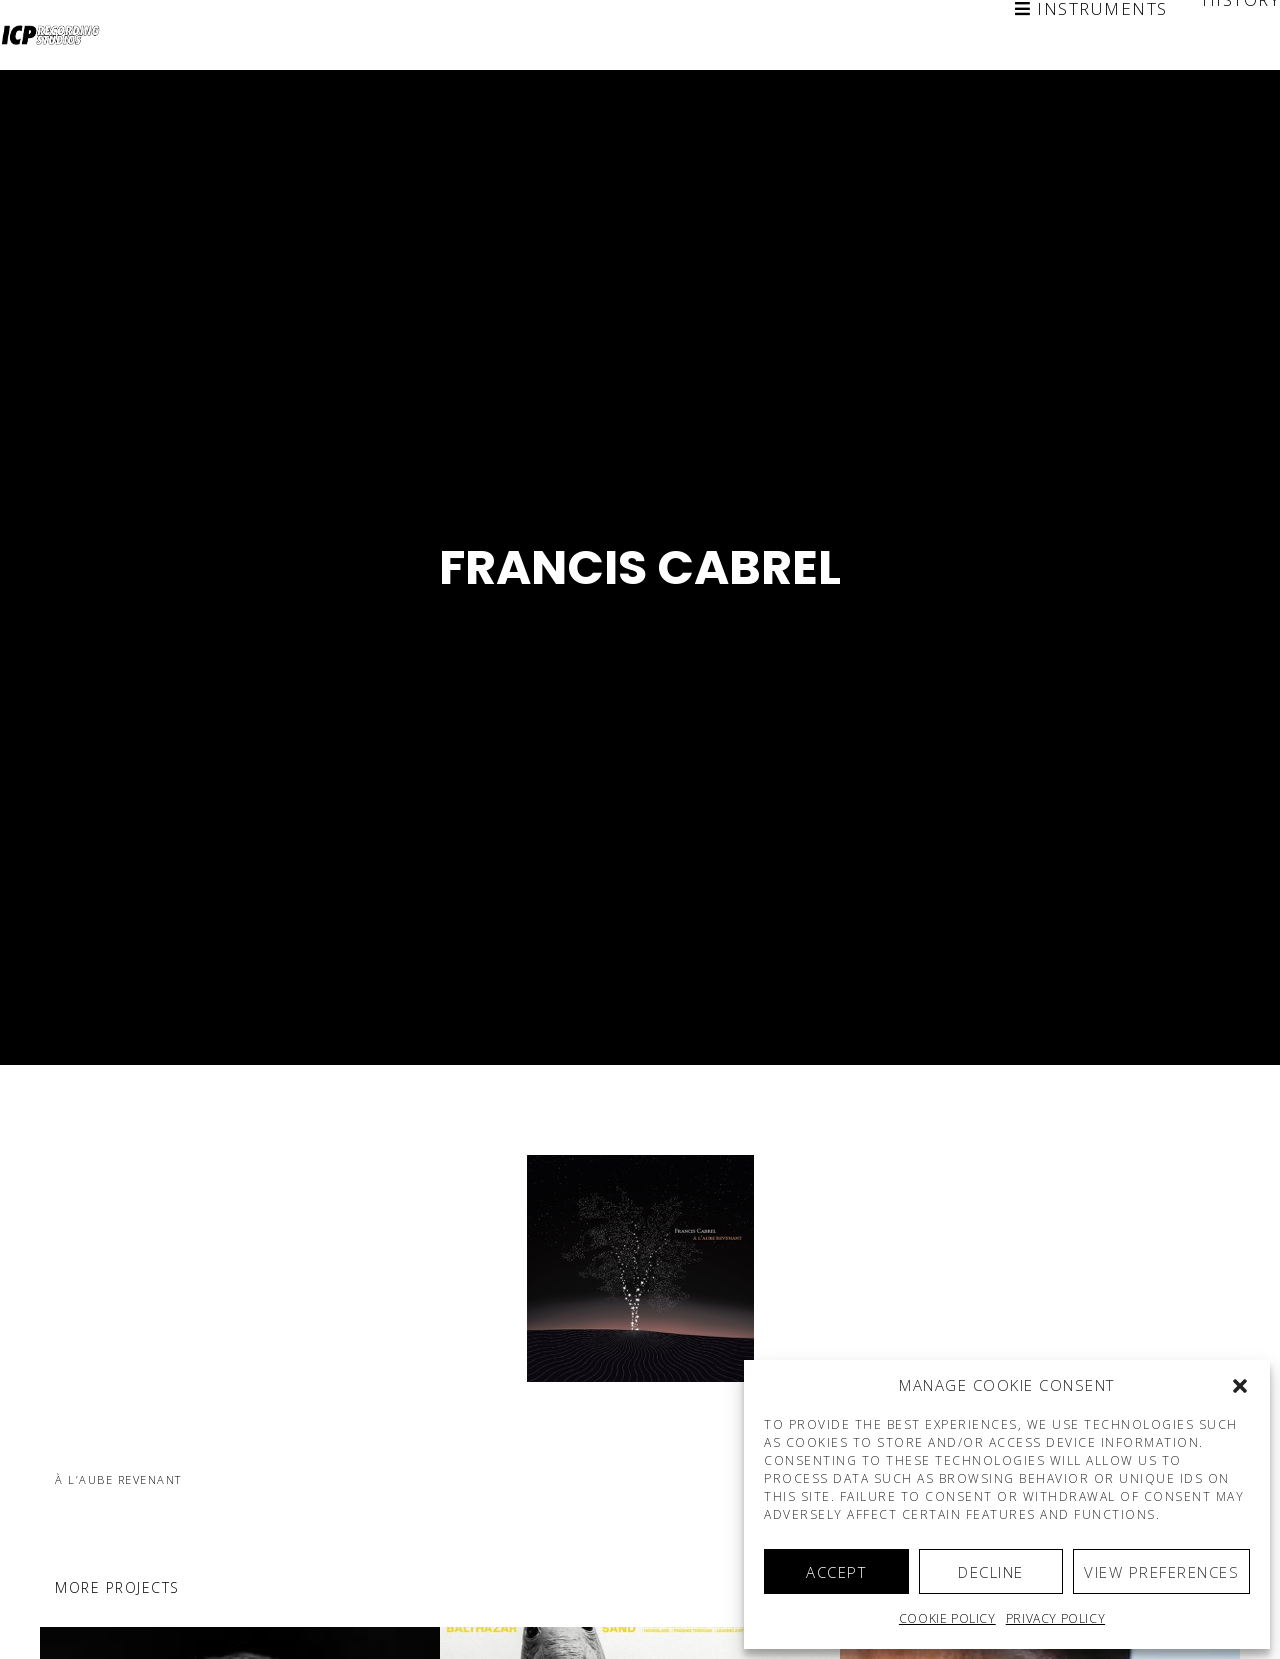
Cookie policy (947, 1618)
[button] (1240, 1386)
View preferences (1161, 1572)
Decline (991, 1572)
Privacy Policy (1055, 1618)
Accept (836, 1572)
